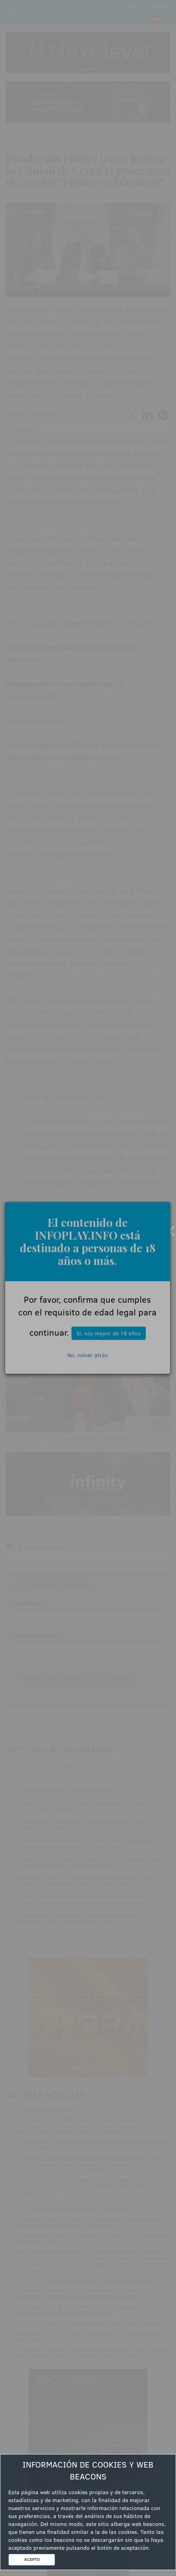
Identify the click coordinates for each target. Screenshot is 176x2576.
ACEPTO (32, 2559)
